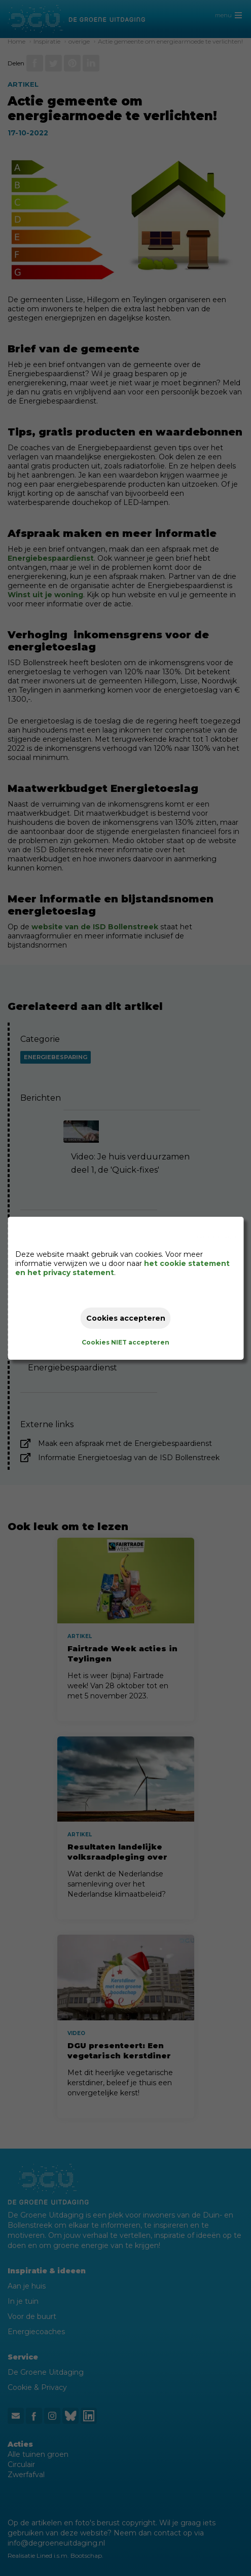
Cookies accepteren (125, 1318)
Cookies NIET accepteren (125, 1342)
